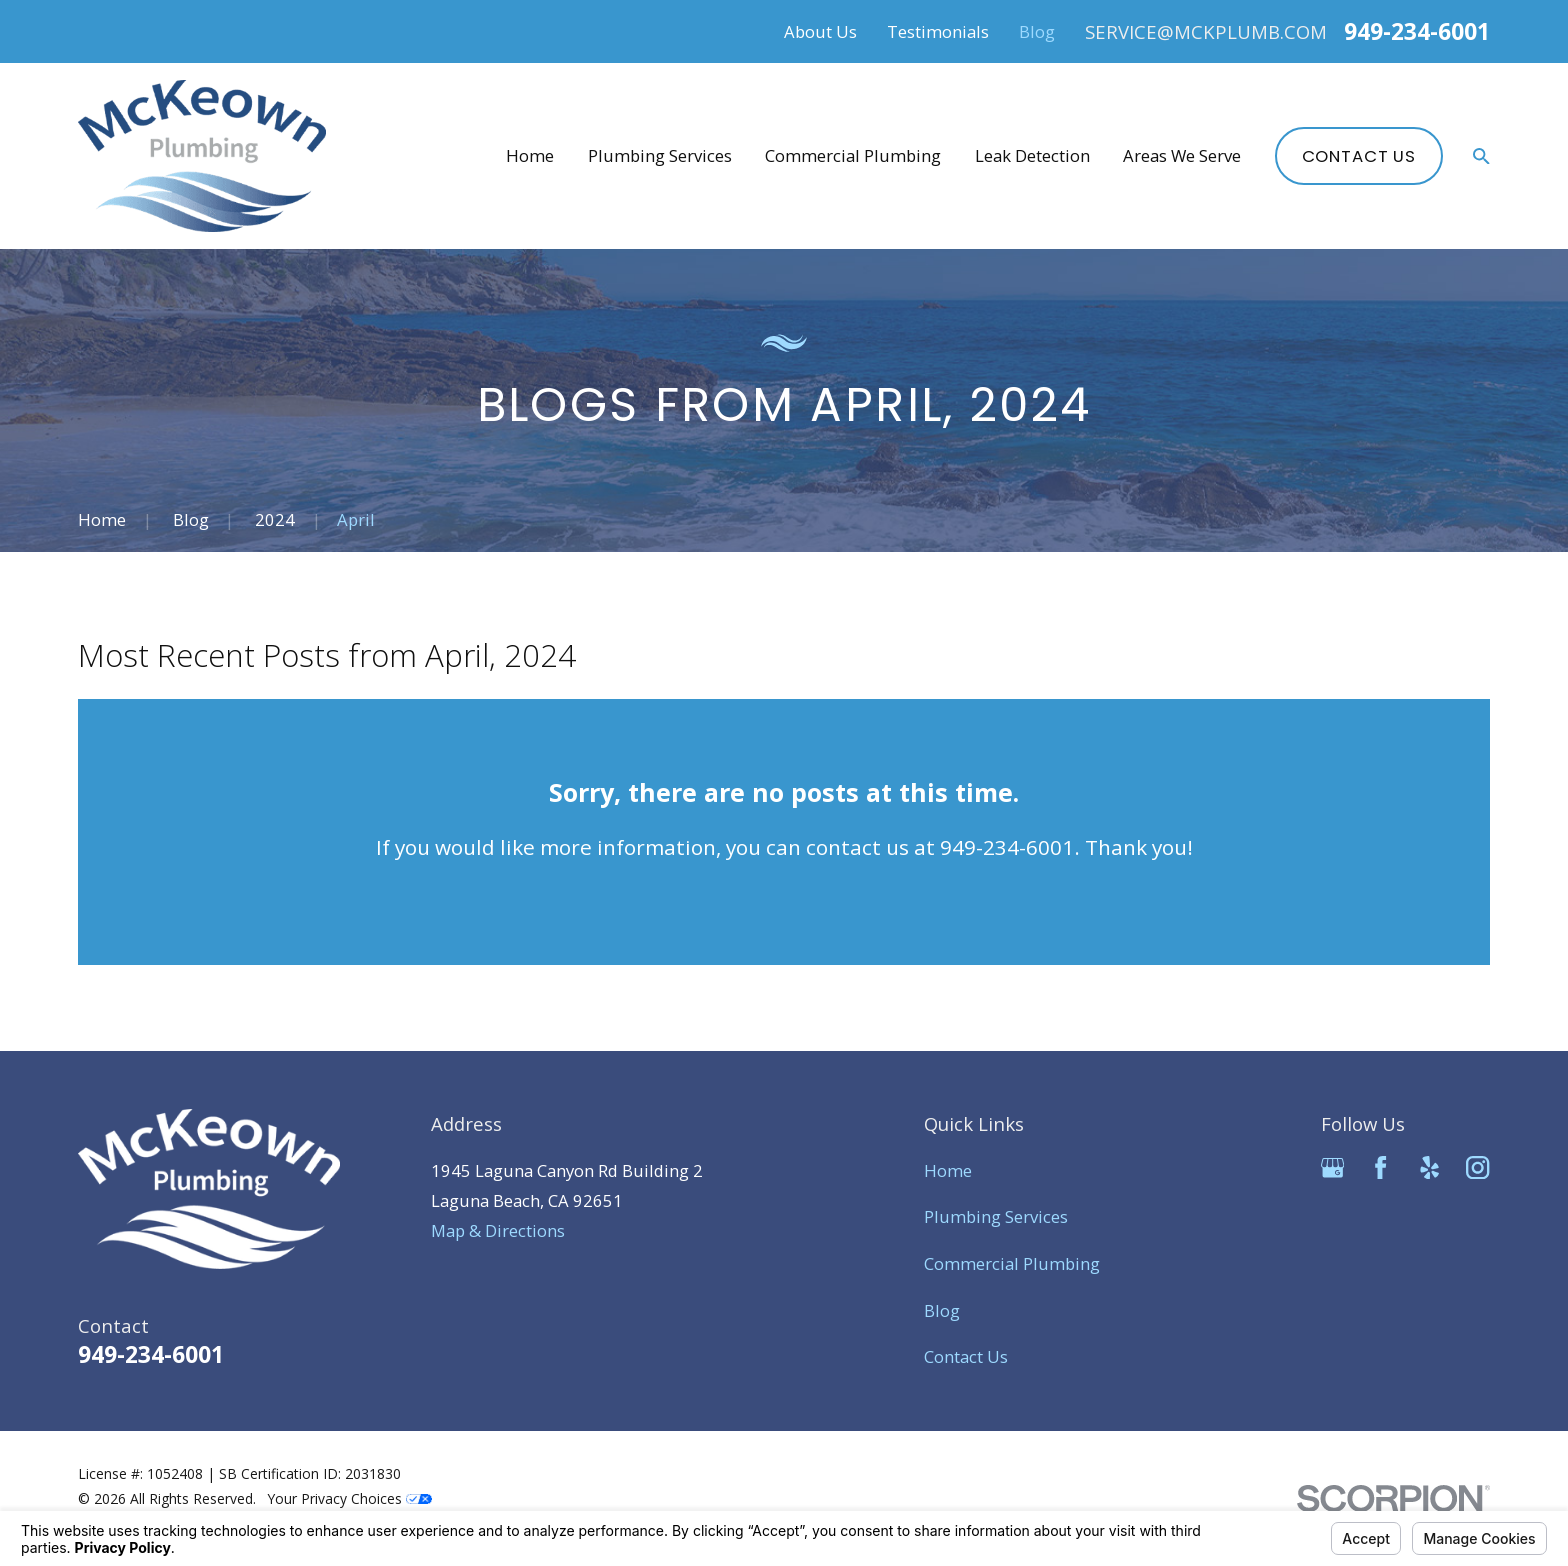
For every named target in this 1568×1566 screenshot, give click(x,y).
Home (948, 1170)
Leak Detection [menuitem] (1032, 155)
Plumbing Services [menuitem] (660, 155)
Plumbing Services (996, 1216)
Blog (1037, 31)
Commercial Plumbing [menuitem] (853, 155)
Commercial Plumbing (1012, 1263)
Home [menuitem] (530, 155)
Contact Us (1359, 156)
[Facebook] (1380, 1167)
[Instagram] (1477, 1167)
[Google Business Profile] (1332, 1167)
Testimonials (938, 31)
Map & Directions (498, 1230)
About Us (820, 31)
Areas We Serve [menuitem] (1182, 155)
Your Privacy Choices (350, 1498)
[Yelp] (1429, 1167)
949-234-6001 (1417, 32)
